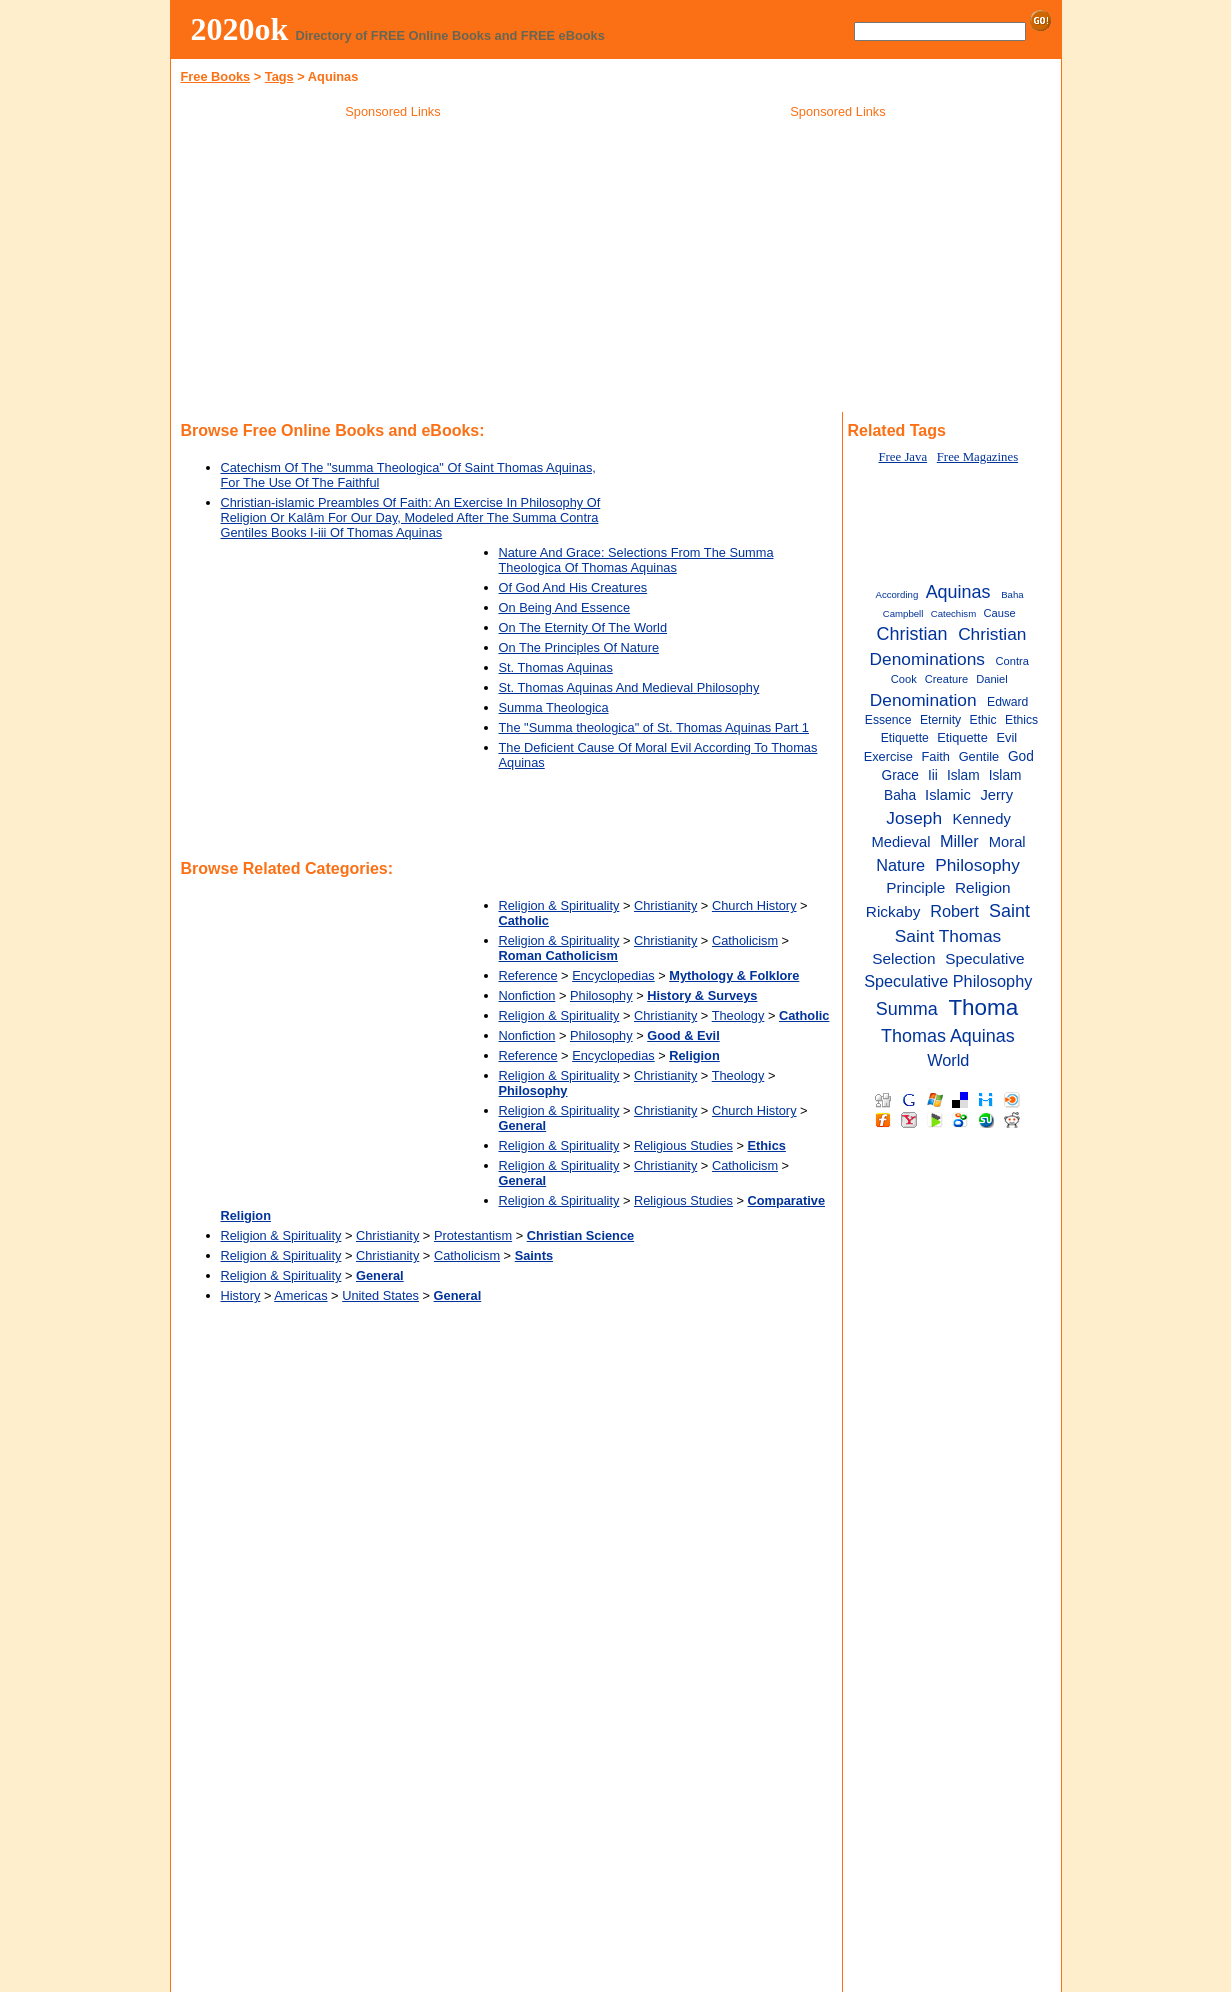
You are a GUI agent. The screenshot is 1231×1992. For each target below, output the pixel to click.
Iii (933, 775)
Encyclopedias (613, 975)
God (1021, 756)
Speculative (985, 958)
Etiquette (962, 737)
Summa (907, 1009)
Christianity (665, 905)
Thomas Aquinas (948, 1036)
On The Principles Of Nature (579, 647)
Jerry (996, 795)
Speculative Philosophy (948, 981)
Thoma (983, 1007)
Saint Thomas (948, 936)
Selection (903, 958)
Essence (888, 720)
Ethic (983, 720)
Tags (279, 76)
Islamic (948, 795)
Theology (738, 1015)
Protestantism (473, 1235)
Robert (954, 911)
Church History (754, 905)
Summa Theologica (554, 707)
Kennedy (982, 819)
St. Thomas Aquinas (556, 667)
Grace (900, 775)
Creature (946, 679)
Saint (1009, 911)
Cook (904, 679)
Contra (1011, 661)
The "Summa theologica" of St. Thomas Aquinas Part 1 (654, 727)
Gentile (979, 756)
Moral (1007, 842)
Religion (983, 887)
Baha (1012, 594)
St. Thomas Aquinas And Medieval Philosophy (629, 687)
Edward (1007, 702)
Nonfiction (527, 995)
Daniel (992, 679)
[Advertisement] (393, 269)
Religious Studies (683, 1145)
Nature (900, 865)
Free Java (902, 457)
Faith (935, 756)
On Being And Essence (565, 607)
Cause (1000, 613)
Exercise (888, 756)
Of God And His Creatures (573, 587)
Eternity (940, 720)
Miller (959, 841)
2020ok (240, 29)
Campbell (903, 613)
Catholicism (745, 940)
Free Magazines (977, 457)
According (897, 594)
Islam (963, 775)
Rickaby (893, 911)
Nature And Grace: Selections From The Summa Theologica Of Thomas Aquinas (636, 560)
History (241, 1295)
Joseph (914, 818)
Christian (912, 634)
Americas (300, 1295)
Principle (915, 887)
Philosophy (601, 995)
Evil (1006, 737)
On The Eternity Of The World (583, 627)
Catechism (953, 613)
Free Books (216, 76)
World (948, 1060)
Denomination (923, 700)
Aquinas (958, 592)
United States (380, 1295)
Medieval (900, 842)
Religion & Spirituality (559, 905)
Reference (528, 975)
